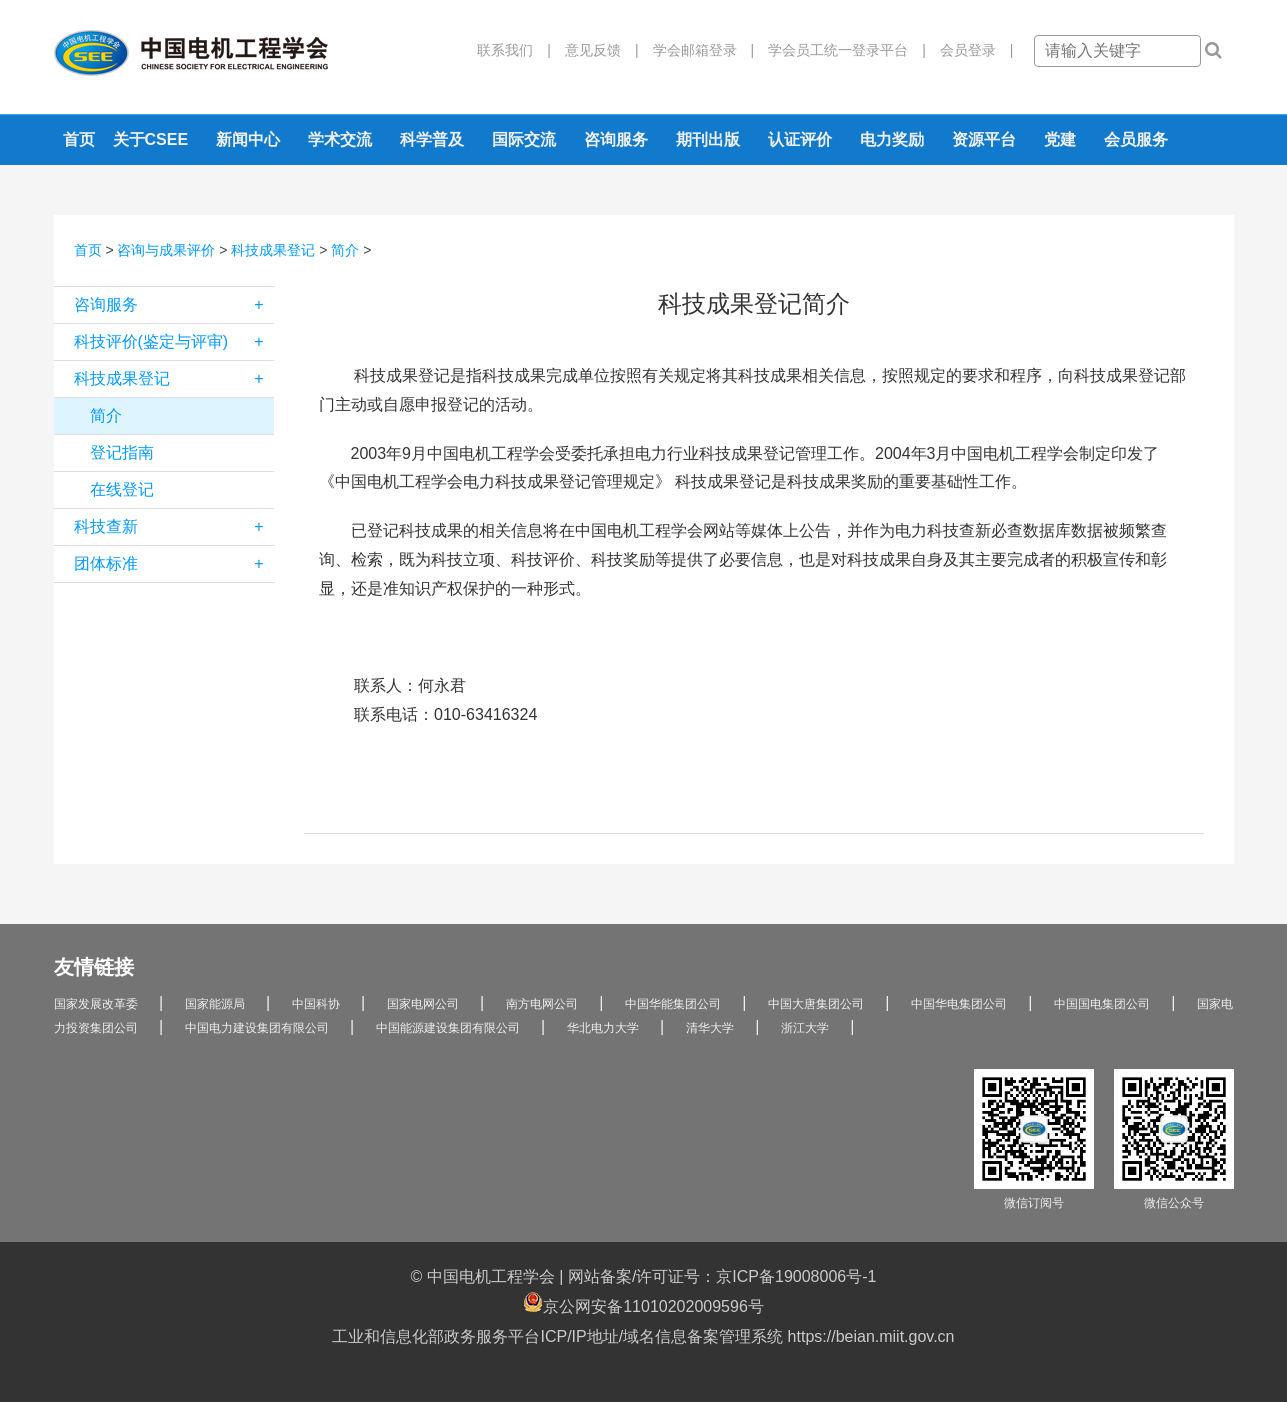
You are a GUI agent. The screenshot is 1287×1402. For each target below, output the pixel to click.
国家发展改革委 (96, 1004)
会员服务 (1136, 139)
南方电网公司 (542, 1004)
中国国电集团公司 (1102, 1004)
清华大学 (710, 1028)
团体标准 (174, 564)
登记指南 (122, 452)
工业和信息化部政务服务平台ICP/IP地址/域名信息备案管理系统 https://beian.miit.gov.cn (643, 1336)
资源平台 (984, 139)
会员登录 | (970, 50)
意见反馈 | (595, 50)
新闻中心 (248, 139)
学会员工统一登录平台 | (840, 50)
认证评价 (800, 139)
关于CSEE (151, 139)
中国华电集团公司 (959, 1004)
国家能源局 (215, 1004)
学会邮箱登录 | (697, 50)
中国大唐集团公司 (816, 1004)
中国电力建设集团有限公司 (257, 1028)
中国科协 (316, 1004)
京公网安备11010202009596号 (643, 1303)
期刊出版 (708, 139)
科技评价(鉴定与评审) (174, 342)
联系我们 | (514, 50)
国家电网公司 (423, 1004)
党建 (1060, 139)
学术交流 (340, 139)
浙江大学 (805, 1028)
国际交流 (524, 139)
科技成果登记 (273, 250)
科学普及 (432, 139)
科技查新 (174, 527)
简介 (345, 250)
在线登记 (122, 489)
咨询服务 (616, 139)
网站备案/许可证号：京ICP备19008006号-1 (722, 1276)
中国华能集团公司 (673, 1004)
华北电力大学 (603, 1028)
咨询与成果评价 (166, 250)
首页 (79, 139)
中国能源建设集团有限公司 (448, 1028)
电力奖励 (892, 139)
